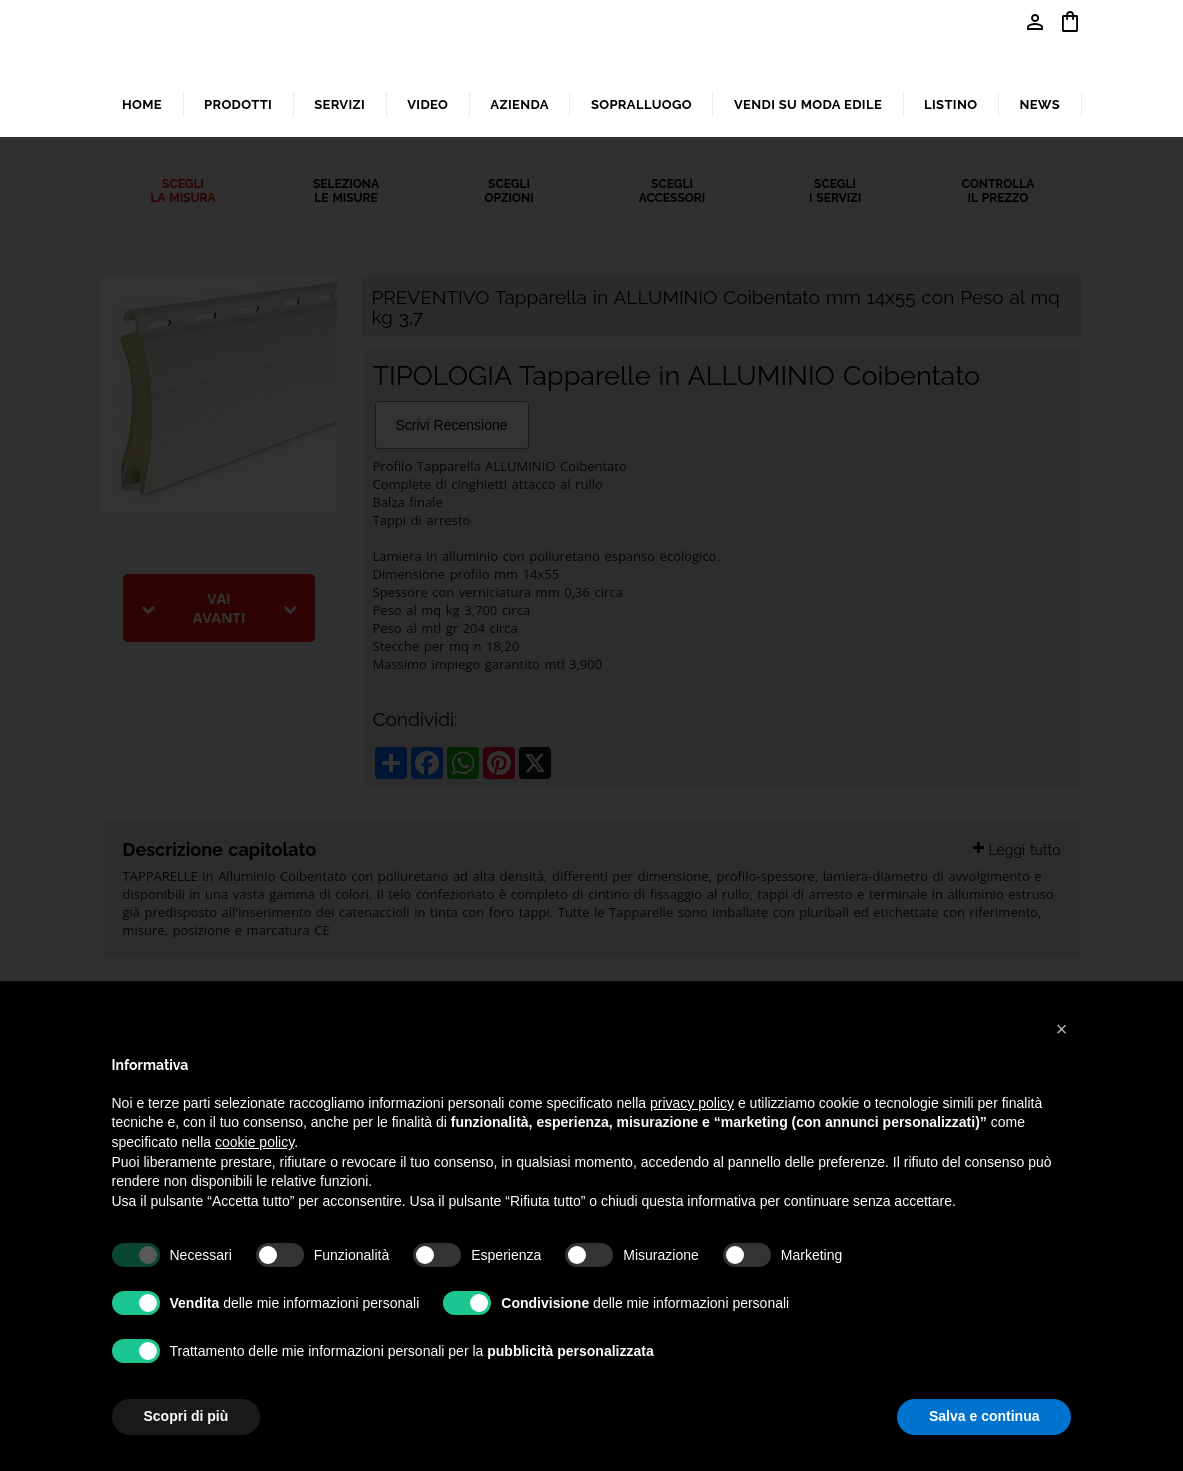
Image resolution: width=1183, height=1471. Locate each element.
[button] (1062, 1029)
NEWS (1039, 104)
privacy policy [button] (692, 1103)
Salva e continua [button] (984, 1416)
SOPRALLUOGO (641, 104)
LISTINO (950, 104)
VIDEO (427, 104)
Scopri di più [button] (186, 1416)
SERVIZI (339, 104)
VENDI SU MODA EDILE (808, 104)
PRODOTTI (238, 104)
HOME (142, 104)
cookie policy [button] (254, 1142)
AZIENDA (519, 104)
